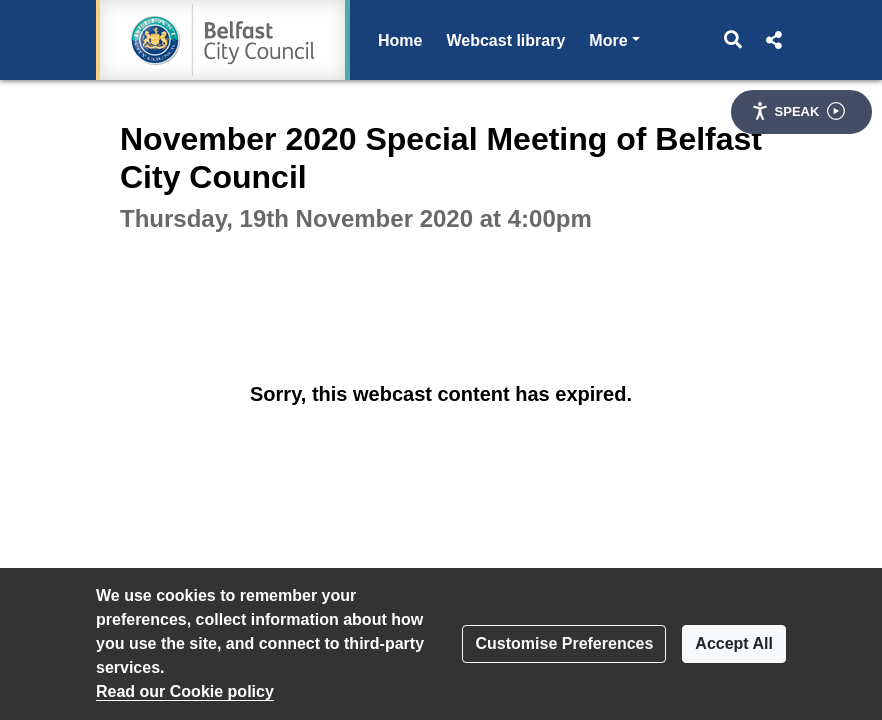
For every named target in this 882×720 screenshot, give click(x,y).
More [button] (614, 38)
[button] (733, 40)
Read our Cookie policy (185, 691)
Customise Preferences (564, 643)
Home (400, 40)
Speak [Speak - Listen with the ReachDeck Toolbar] (798, 111)
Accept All (734, 643)
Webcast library (505, 40)
